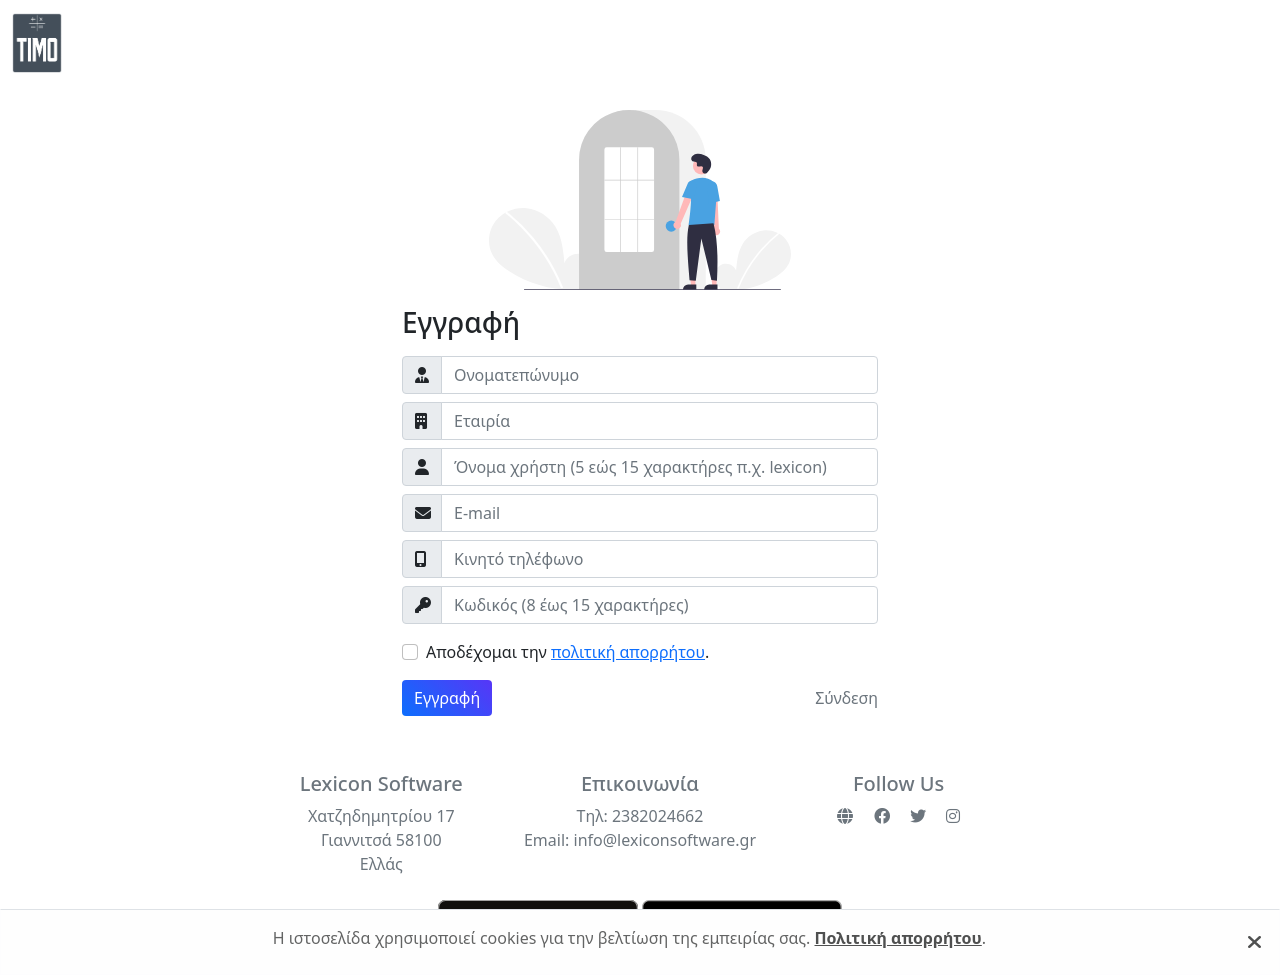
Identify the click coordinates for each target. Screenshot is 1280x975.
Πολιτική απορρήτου (898, 938)
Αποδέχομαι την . (567, 652)
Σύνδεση (846, 698)
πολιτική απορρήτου (628, 652)
